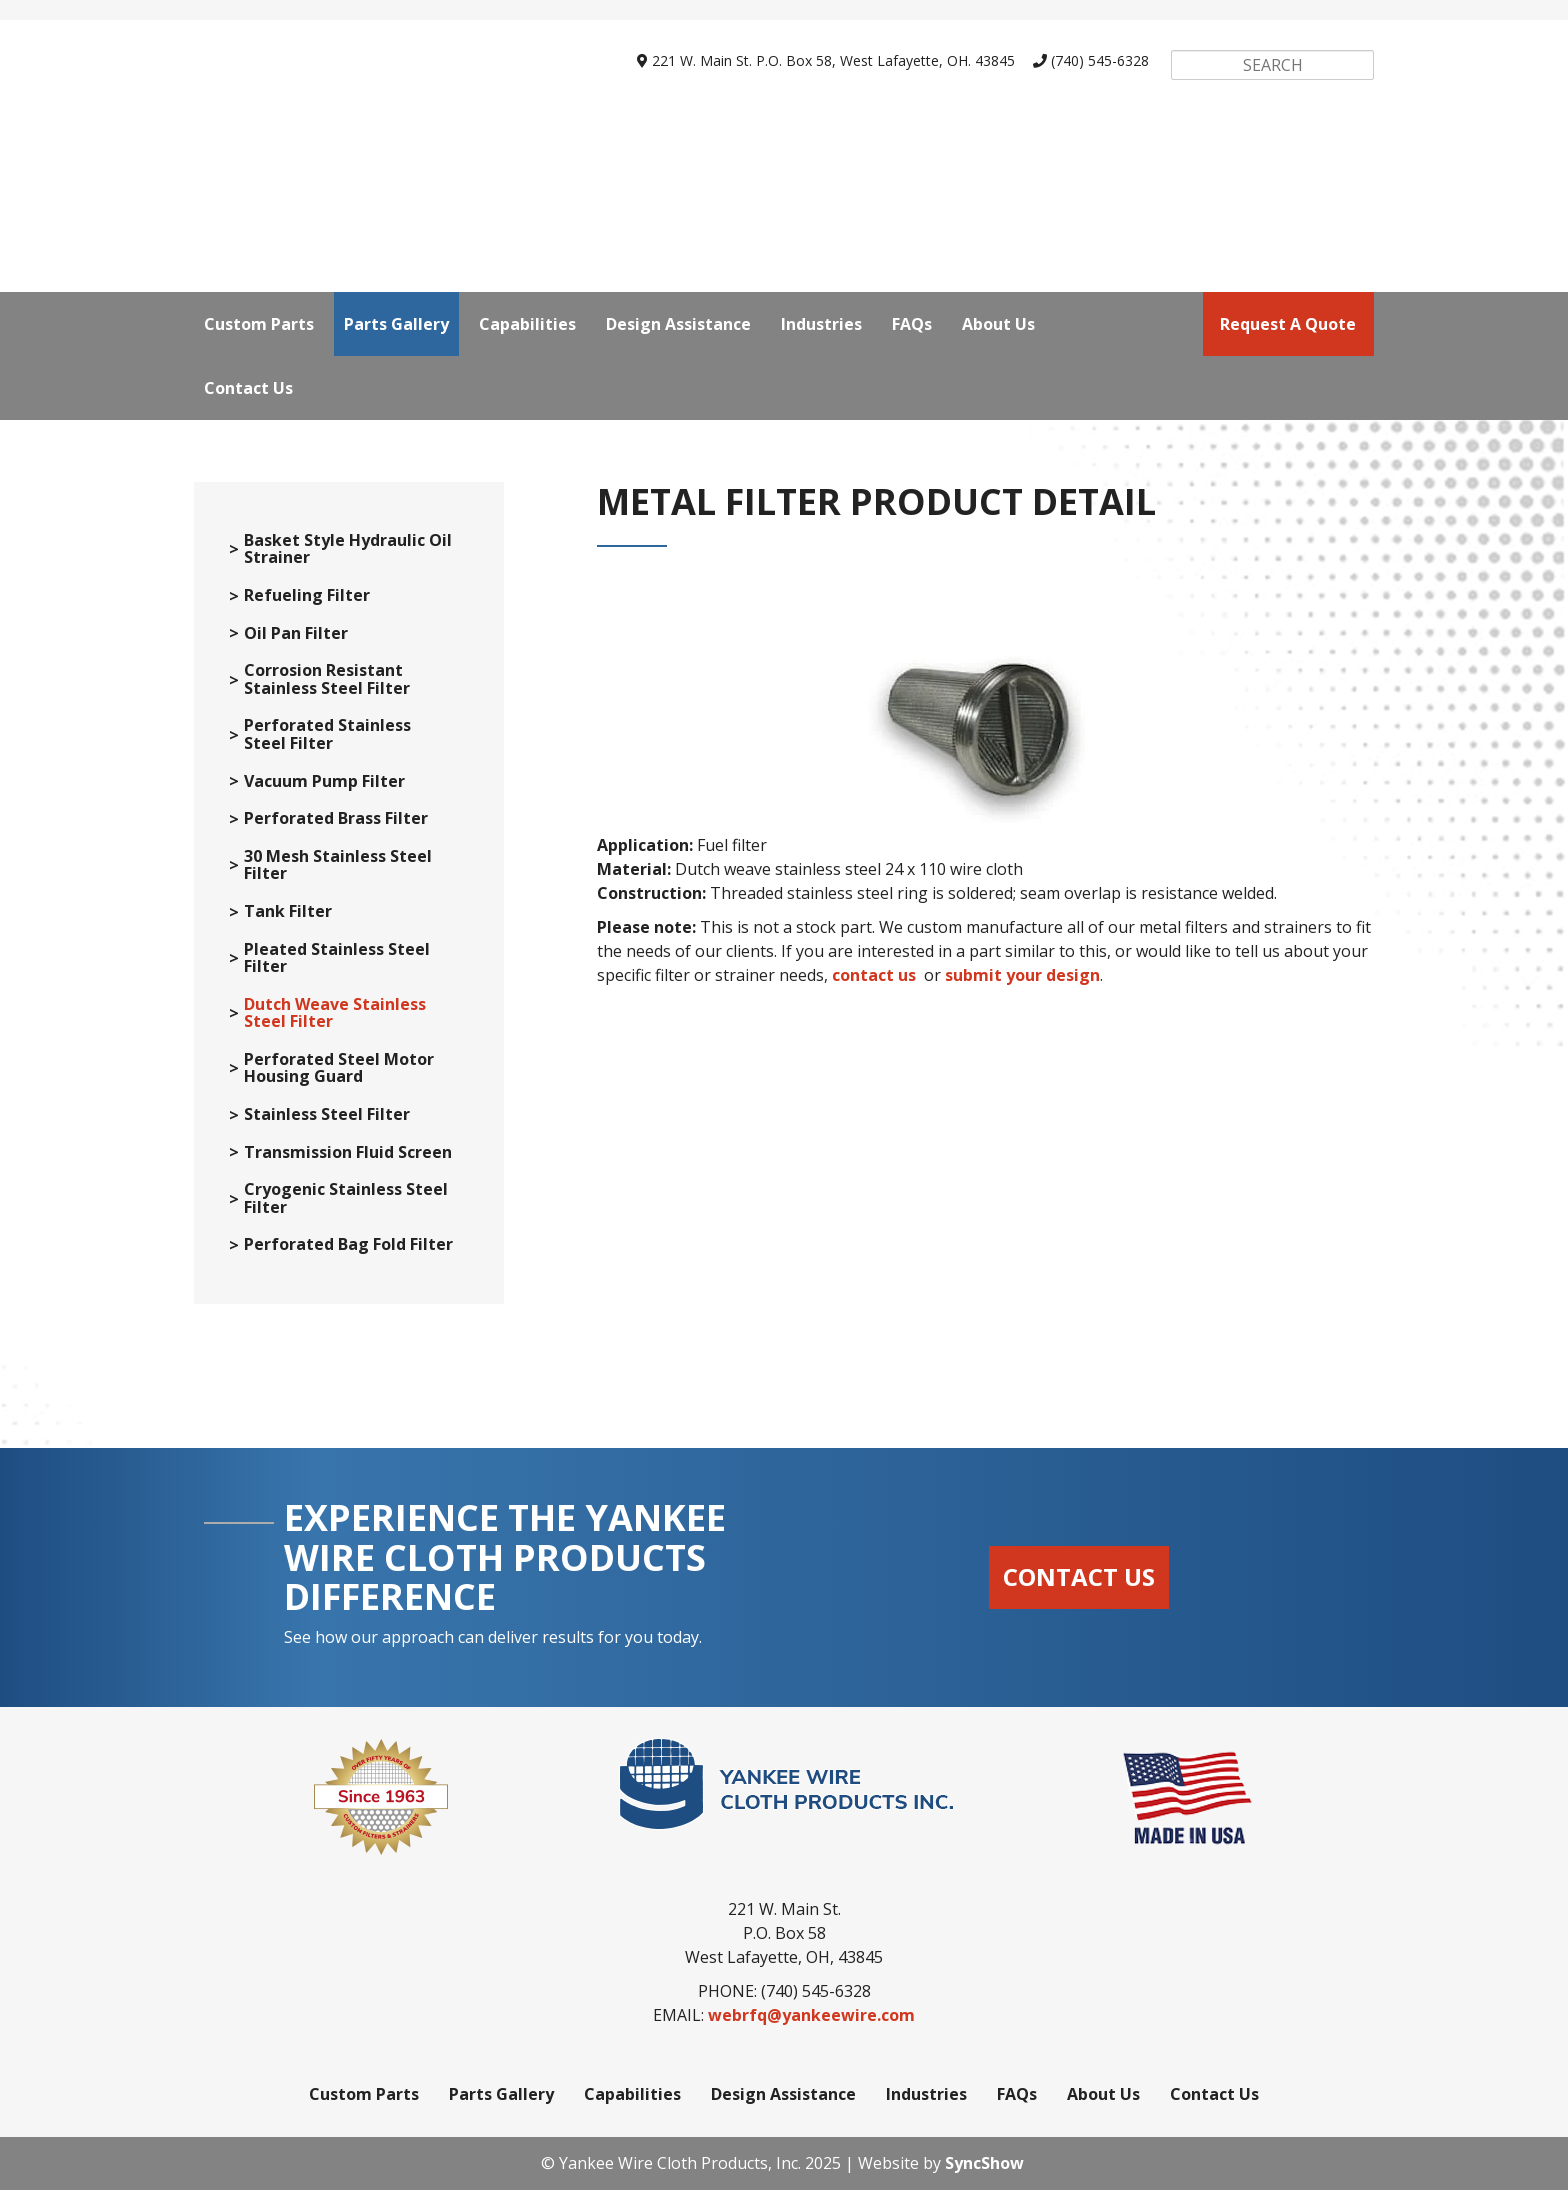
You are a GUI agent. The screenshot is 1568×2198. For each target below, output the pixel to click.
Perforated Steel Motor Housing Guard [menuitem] (339, 1076)
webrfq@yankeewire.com (811, 2023)
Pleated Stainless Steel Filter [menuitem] (337, 966)
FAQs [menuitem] (912, 141)
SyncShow (984, 2171)
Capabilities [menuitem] (527, 141)
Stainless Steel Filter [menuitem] (327, 1123)
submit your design (1022, 983)
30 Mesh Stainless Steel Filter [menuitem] (338, 873)
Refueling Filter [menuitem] (307, 604)
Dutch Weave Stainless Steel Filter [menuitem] (335, 1021)
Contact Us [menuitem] (248, 205)
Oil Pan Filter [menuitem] (296, 642)
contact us (874, 983)
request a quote (1288, 141)
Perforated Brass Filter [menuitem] (336, 827)
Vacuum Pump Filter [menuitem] (324, 790)
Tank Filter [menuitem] (288, 920)
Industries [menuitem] (821, 141)
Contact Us (1079, 1584)
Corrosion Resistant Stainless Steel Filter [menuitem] (327, 687)
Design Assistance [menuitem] (678, 141)
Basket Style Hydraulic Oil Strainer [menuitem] (348, 557)
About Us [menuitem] (998, 141)
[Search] (1272, 65)
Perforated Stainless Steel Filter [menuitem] (327, 742)
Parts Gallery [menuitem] (396, 141)
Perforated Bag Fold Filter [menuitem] (348, 1253)
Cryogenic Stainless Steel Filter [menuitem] (346, 1206)
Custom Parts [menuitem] (259, 141)
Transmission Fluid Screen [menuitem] (348, 1161)
